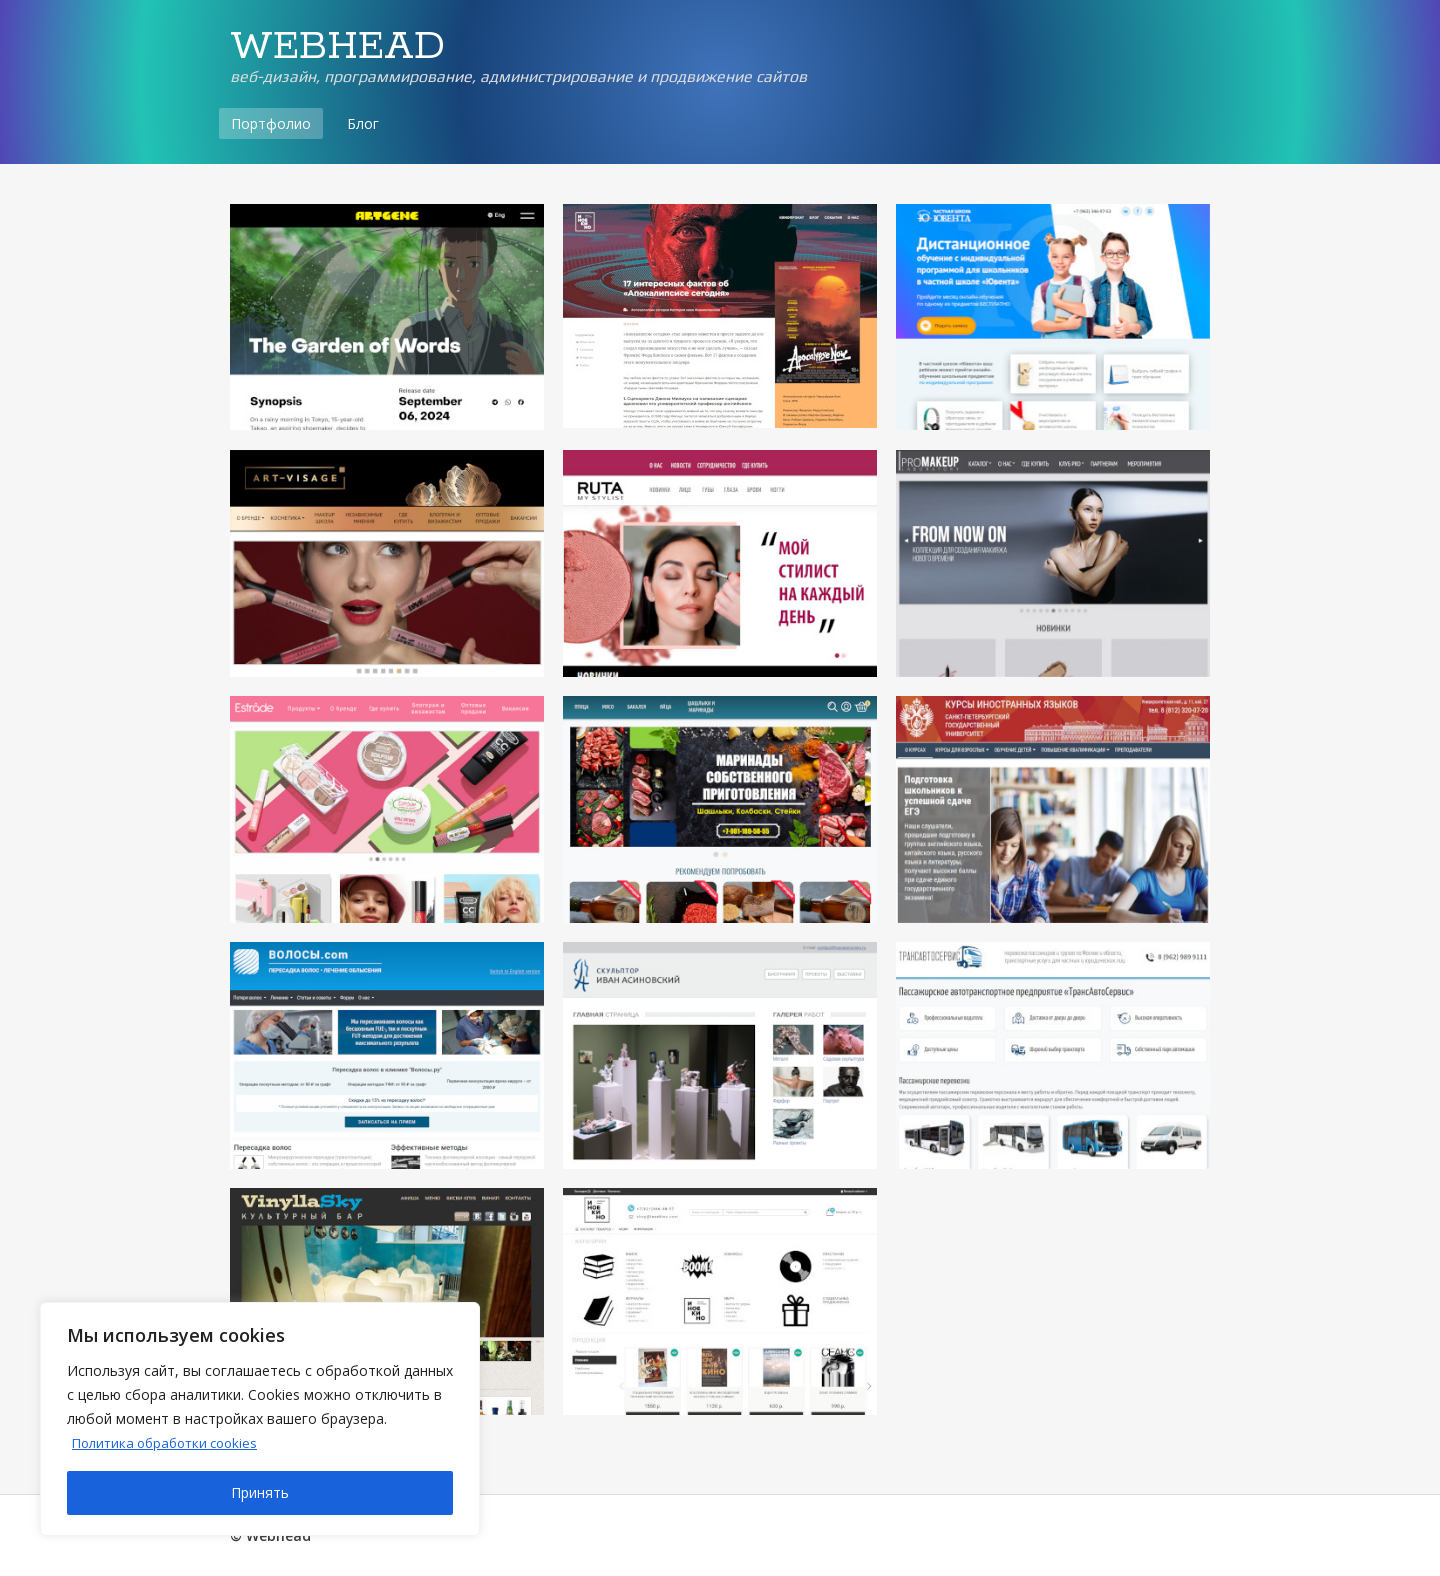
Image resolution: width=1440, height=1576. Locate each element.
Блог (363, 123)
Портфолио (271, 123)
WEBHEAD (337, 47)
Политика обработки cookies (171, 1442)
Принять (260, 1492)
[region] (260, 1419)
